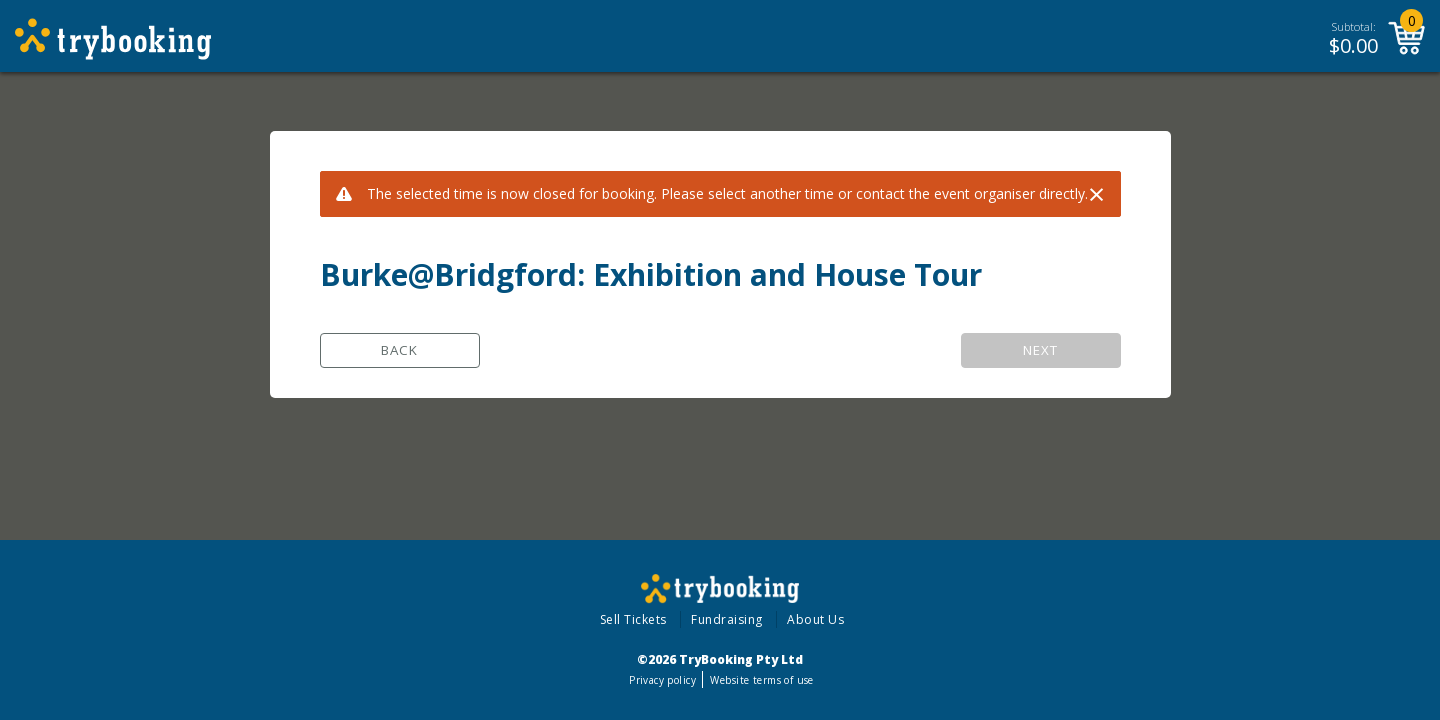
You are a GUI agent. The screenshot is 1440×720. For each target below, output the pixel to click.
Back (399, 350)
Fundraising (727, 619)
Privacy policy (662, 680)
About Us (815, 619)
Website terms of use (761, 680)
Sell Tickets (633, 619)
